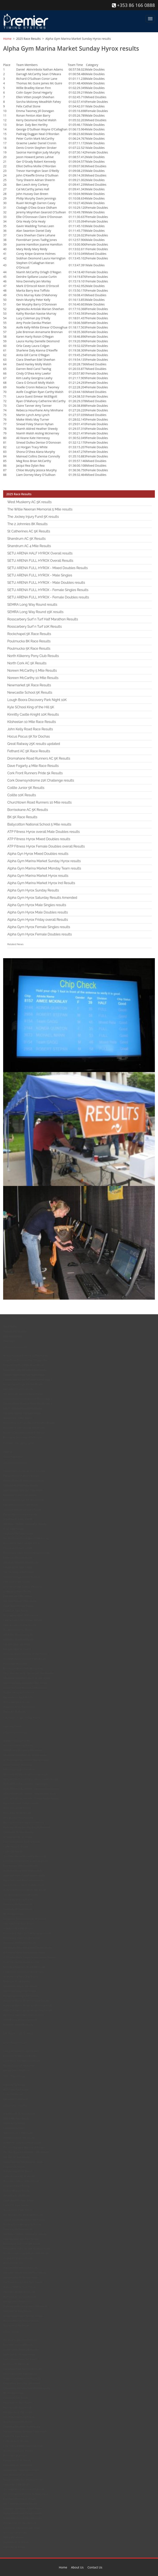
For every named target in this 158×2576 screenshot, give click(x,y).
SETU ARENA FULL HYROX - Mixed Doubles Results (47, 566)
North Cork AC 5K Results (26, 661)
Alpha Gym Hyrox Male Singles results (36, 903)
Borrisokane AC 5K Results (27, 807)
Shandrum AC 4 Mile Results (29, 544)
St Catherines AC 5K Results (28, 529)
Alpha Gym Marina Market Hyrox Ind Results (41, 881)
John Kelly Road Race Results (30, 727)
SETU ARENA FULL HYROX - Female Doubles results (48, 595)
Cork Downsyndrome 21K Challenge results (40, 778)
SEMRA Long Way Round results (32, 602)
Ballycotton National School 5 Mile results (39, 822)
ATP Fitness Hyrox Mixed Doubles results (38, 837)
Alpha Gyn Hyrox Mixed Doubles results (37, 851)
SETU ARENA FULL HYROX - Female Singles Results (47, 588)
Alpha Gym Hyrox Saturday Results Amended (42, 895)
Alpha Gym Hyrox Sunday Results (33, 888)
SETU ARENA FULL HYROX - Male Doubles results (46, 580)
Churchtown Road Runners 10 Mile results (39, 800)
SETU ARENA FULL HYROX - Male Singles (39, 573)
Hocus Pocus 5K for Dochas (28, 734)
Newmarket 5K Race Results (29, 683)
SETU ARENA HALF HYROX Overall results (40, 551)
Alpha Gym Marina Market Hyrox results (37, 873)
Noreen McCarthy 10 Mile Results (32, 675)
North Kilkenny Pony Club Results (33, 653)
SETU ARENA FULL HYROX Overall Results (40, 558)
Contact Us (94, 2567)
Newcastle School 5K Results (29, 690)
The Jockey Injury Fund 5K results (33, 514)
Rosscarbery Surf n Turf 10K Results (34, 624)
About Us (77, 2567)
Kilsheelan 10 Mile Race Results (31, 719)
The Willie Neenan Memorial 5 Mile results (39, 507)
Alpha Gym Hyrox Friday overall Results (37, 917)
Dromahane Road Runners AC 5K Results (38, 756)
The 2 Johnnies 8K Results (27, 522)
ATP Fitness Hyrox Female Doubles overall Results (46, 844)
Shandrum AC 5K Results (26, 536)
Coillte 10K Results (21, 793)
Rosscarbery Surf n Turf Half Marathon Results (42, 617)
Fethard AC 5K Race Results (28, 749)
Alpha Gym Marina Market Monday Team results (44, 866)
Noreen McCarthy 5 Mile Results (32, 668)
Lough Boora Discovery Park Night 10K (37, 697)
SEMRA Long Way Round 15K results (35, 609)
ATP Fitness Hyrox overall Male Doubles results (43, 829)
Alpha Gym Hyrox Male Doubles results (37, 910)
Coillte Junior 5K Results (25, 785)
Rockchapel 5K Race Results (29, 631)
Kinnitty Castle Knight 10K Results (33, 712)
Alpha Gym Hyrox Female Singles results (38, 925)
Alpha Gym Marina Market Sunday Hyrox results (44, 859)
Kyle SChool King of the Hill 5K (30, 705)
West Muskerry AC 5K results (29, 500)
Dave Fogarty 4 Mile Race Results (33, 763)
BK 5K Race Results (22, 815)
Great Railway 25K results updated (33, 741)
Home (7, 38)
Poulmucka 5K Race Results (28, 646)
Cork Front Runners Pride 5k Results (35, 771)
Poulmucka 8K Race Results (29, 639)
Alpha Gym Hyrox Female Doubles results (39, 932)
